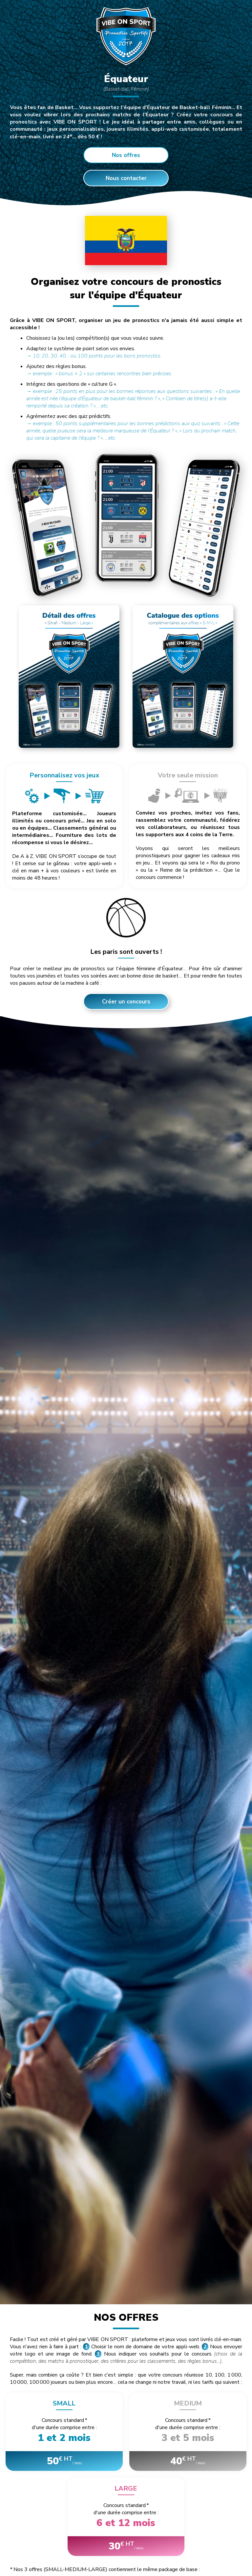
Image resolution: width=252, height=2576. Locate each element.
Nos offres (126, 155)
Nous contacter (126, 178)
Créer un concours (126, 1009)
